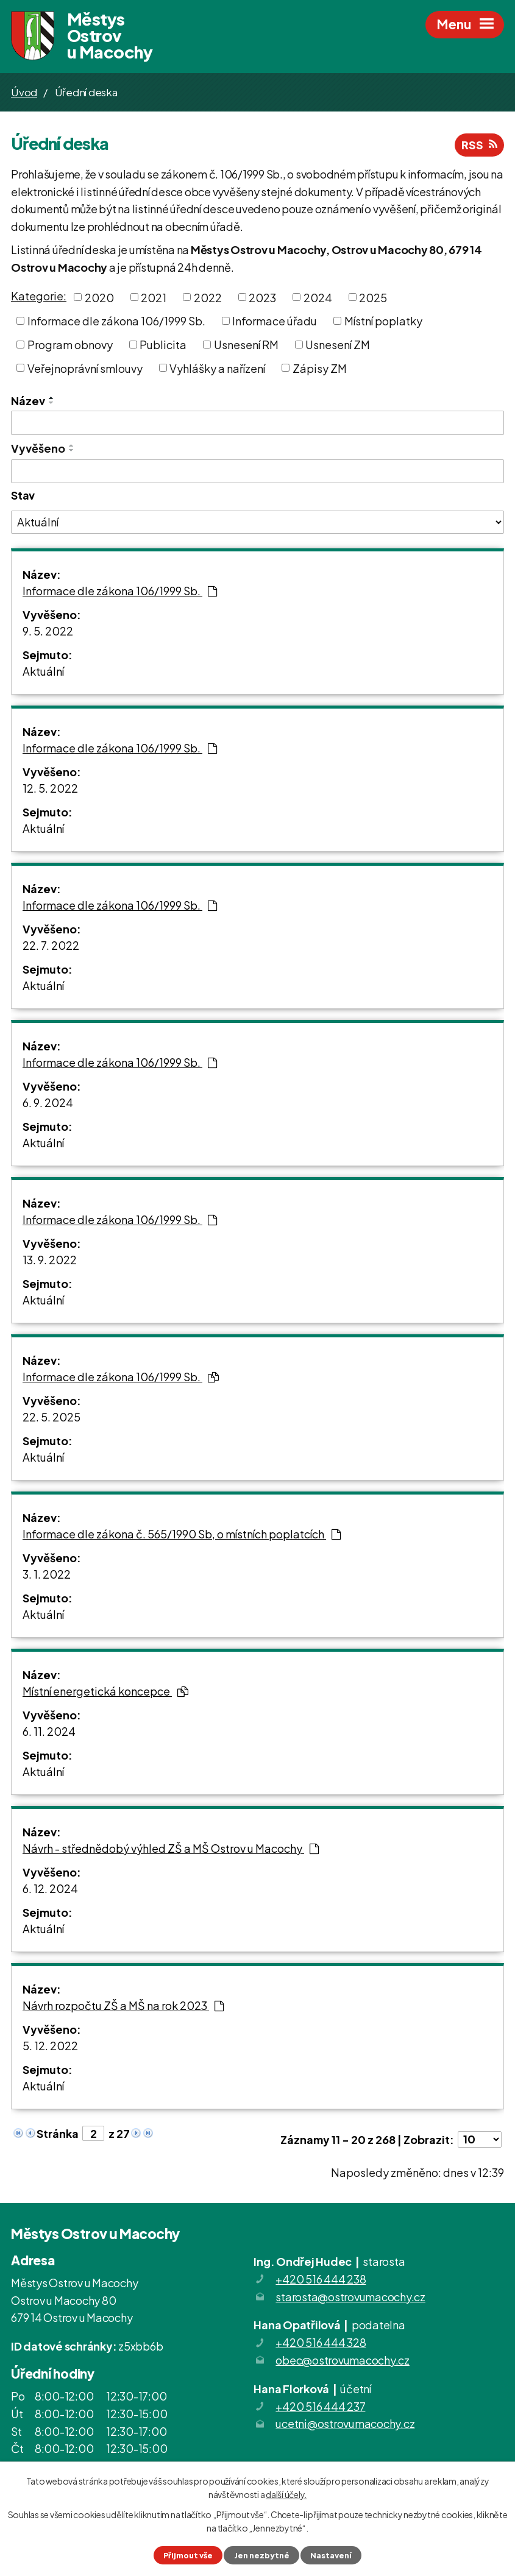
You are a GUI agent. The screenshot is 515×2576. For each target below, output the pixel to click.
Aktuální (43, 671)
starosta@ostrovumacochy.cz (350, 2297)
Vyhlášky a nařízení (217, 368)
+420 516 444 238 (320, 2279)
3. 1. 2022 (47, 1574)
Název (28, 401)
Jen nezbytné (261, 2555)
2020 (99, 297)
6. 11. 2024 (49, 1731)
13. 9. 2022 (50, 1260)
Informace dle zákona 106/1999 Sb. (116, 321)
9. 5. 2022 (48, 631)
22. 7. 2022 (51, 945)
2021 (153, 297)
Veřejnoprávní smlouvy (85, 368)
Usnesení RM (246, 345)
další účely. (286, 2494)
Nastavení (331, 2555)
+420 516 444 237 (320, 2406)
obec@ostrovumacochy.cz (342, 2360)
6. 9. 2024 (48, 1102)
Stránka (58, 2133)
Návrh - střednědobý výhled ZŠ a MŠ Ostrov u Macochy (171, 1848)
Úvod (24, 92)
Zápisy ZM (320, 368)
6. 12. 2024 (50, 1888)
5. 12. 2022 (50, 2046)
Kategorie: (38, 296)
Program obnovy (70, 345)
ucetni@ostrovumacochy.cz (344, 2423)
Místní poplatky (383, 321)
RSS (479, 145)
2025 (373, 297)
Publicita (163, 345)
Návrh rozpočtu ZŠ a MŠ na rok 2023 (123, 2005)
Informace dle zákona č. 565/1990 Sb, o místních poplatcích (182, 1534)
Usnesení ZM (337, 345)
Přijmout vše (188, 2555)
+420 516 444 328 (320, 2342)
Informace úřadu (274, 321)
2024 (318, 297)
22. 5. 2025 (51, 1417)
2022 (208, 297)
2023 (262, 297)
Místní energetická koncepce (105, 1691)
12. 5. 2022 (50, 788)
